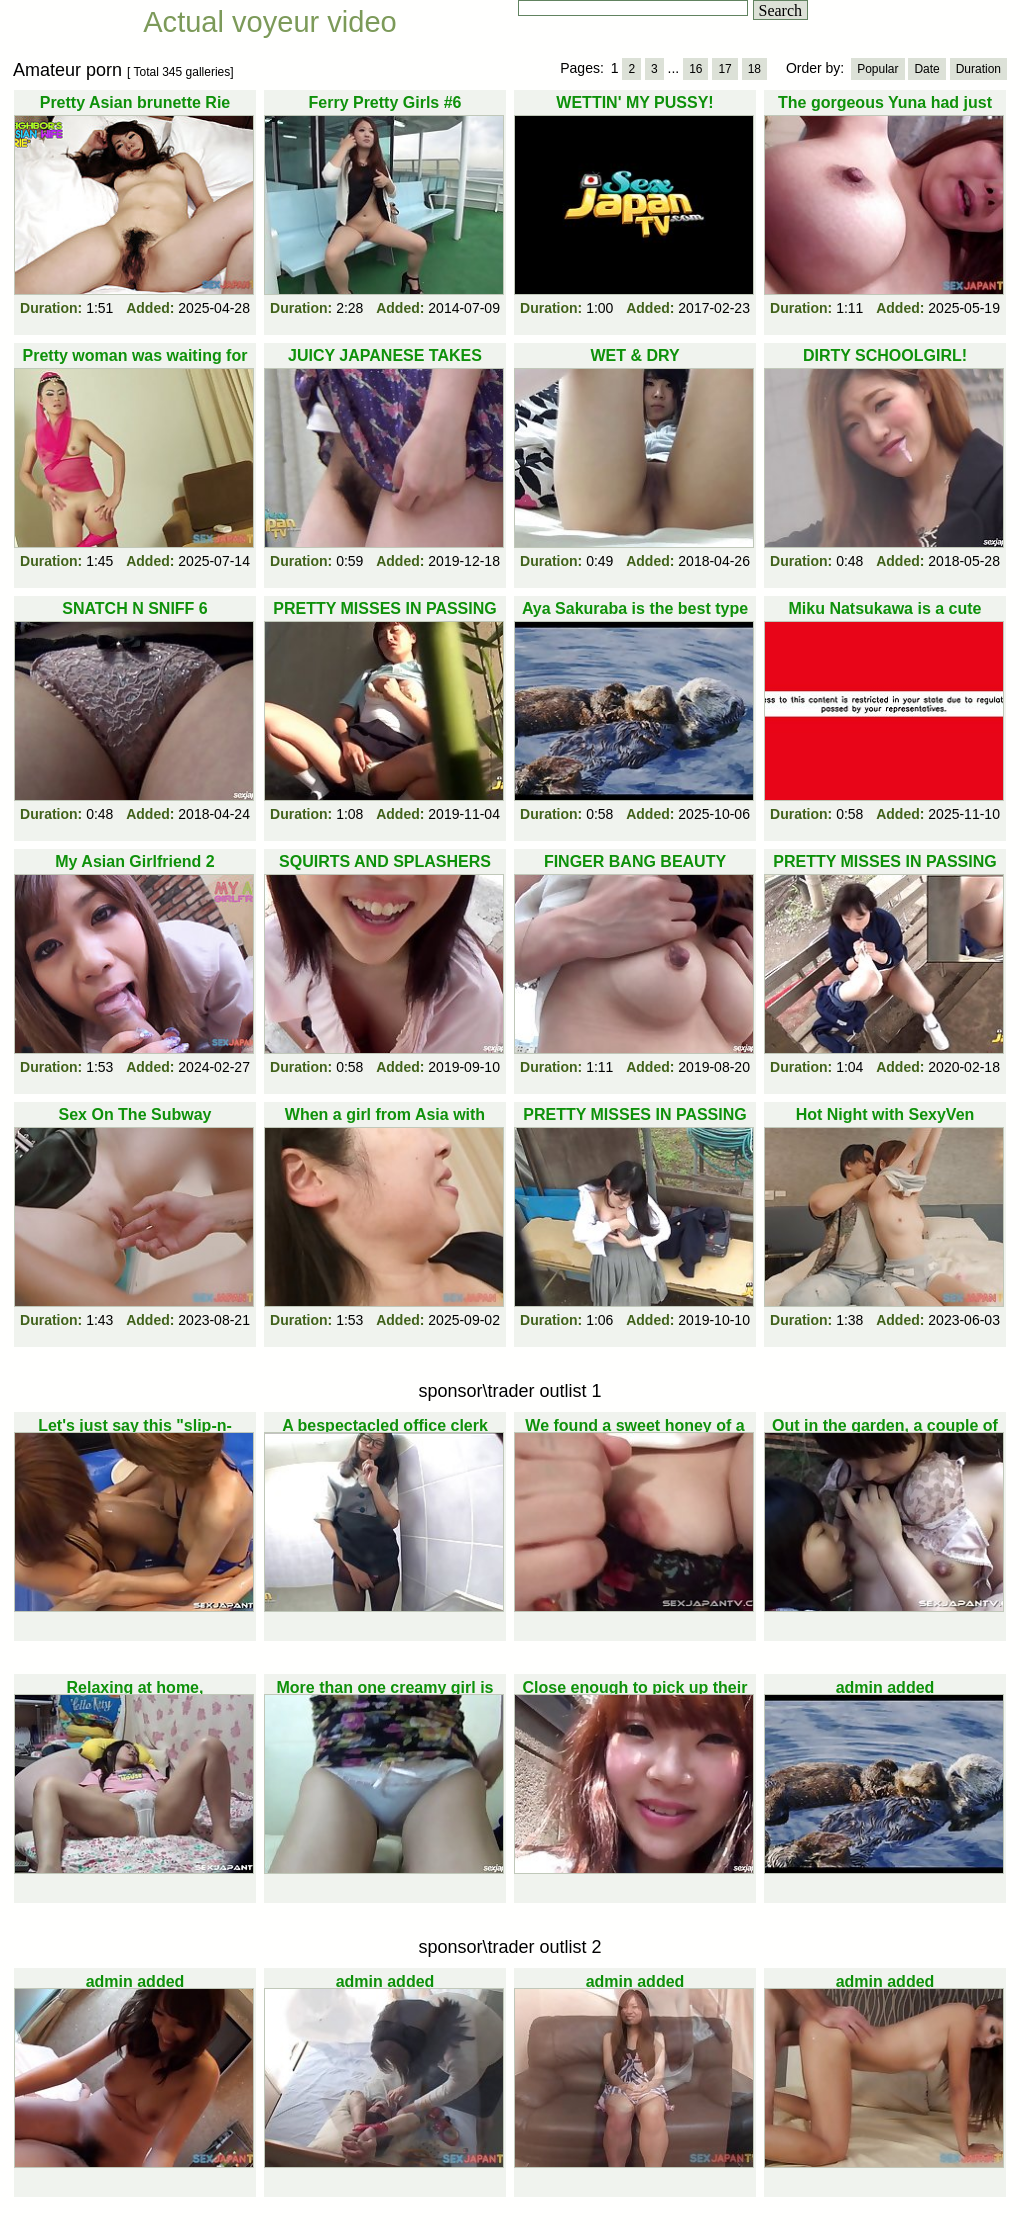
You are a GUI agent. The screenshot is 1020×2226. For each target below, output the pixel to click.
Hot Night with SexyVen (885, 1114)
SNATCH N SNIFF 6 (134, 608)
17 (724, 69)
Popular (877, 69)
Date (926, 69)
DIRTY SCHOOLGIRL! (885, 355)
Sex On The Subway (135, 1114)
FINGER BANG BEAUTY (635, 861)
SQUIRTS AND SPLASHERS (385, 861)
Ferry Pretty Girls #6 (385, 102)
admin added (885, 1687)
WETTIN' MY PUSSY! (634, 102)
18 (754, 69)
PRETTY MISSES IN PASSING (884, 861)
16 (695, 69)
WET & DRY (634, 355)
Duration (978, 69)
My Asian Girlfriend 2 (134, 861)
